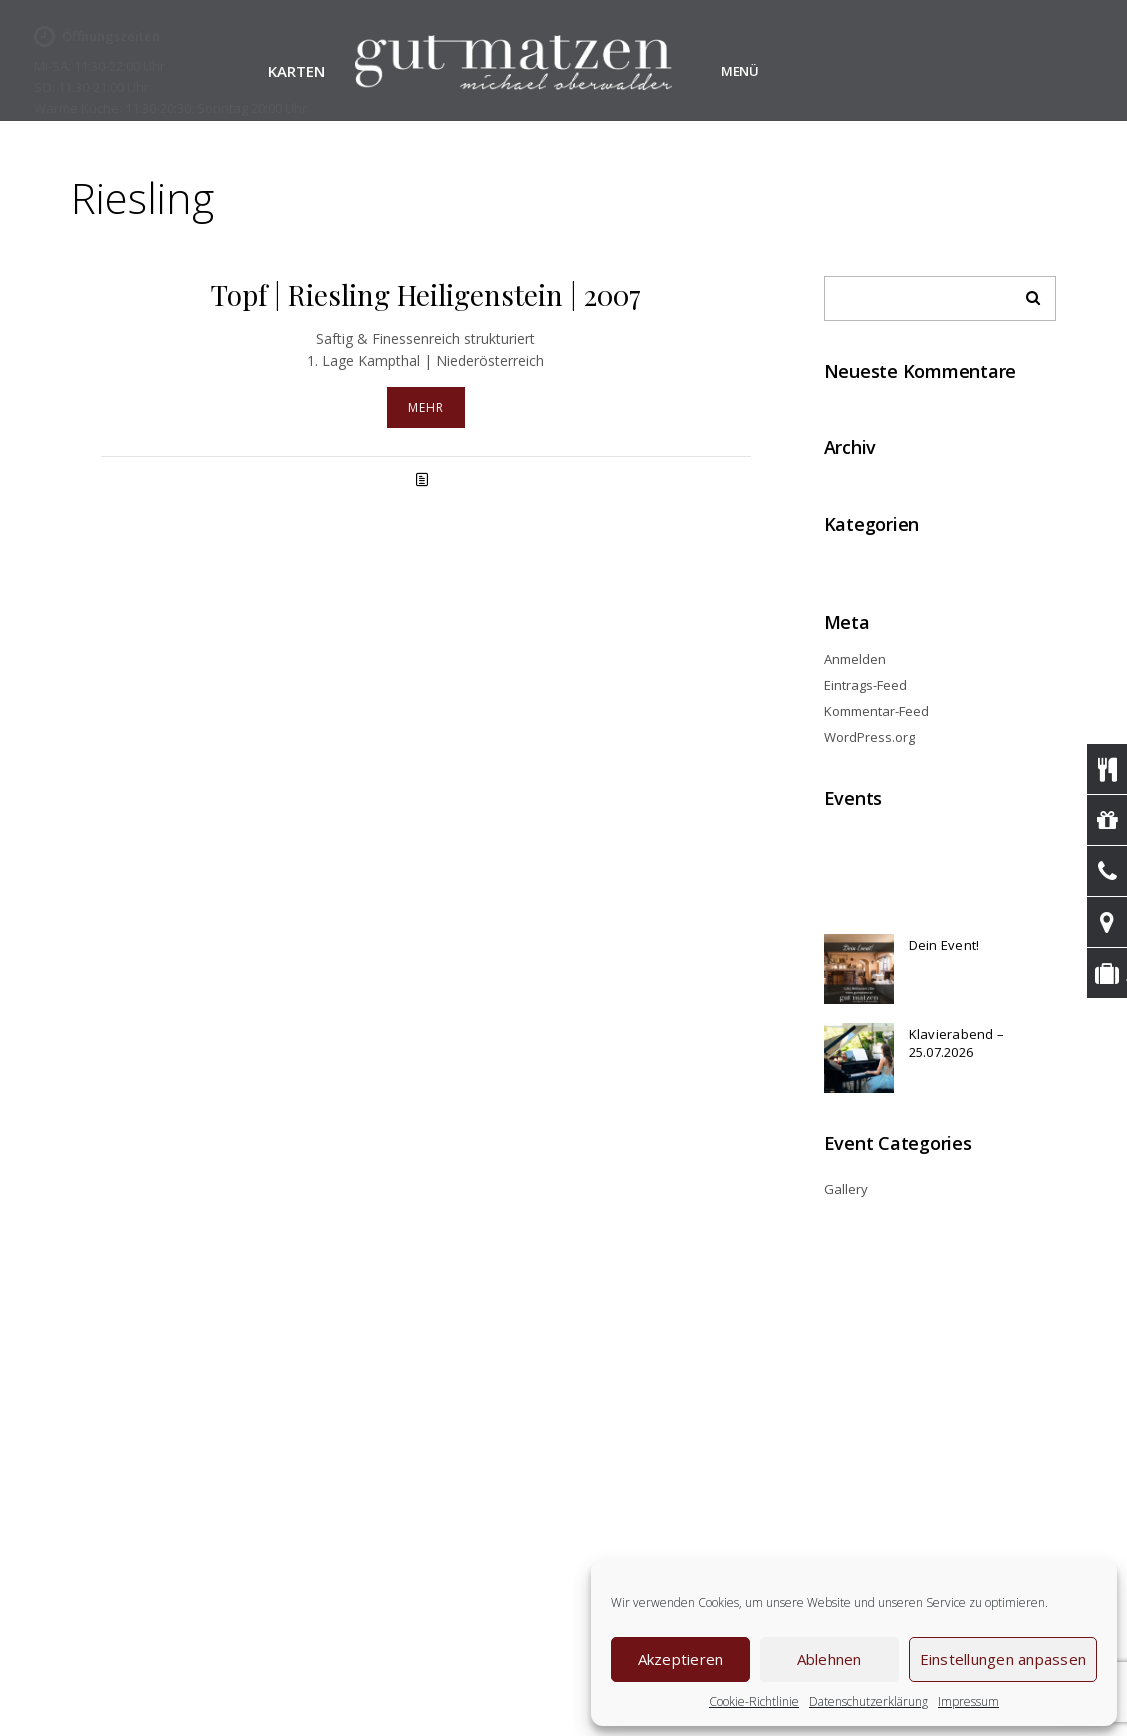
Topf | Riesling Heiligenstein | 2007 (426, 294)
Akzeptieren (681, 1659)
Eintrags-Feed (865, 685)
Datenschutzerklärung (868, 1701)
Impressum (968, 1701)
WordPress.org (869, 737)
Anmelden (855, 659)
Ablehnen (829, 1659)
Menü (740, 71)
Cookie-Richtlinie (754, 1701)
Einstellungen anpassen (1003, 1659)
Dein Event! (944, 945)
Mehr (426, 407)
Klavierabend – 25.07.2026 (957, 1043)
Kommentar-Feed (876, 711)
